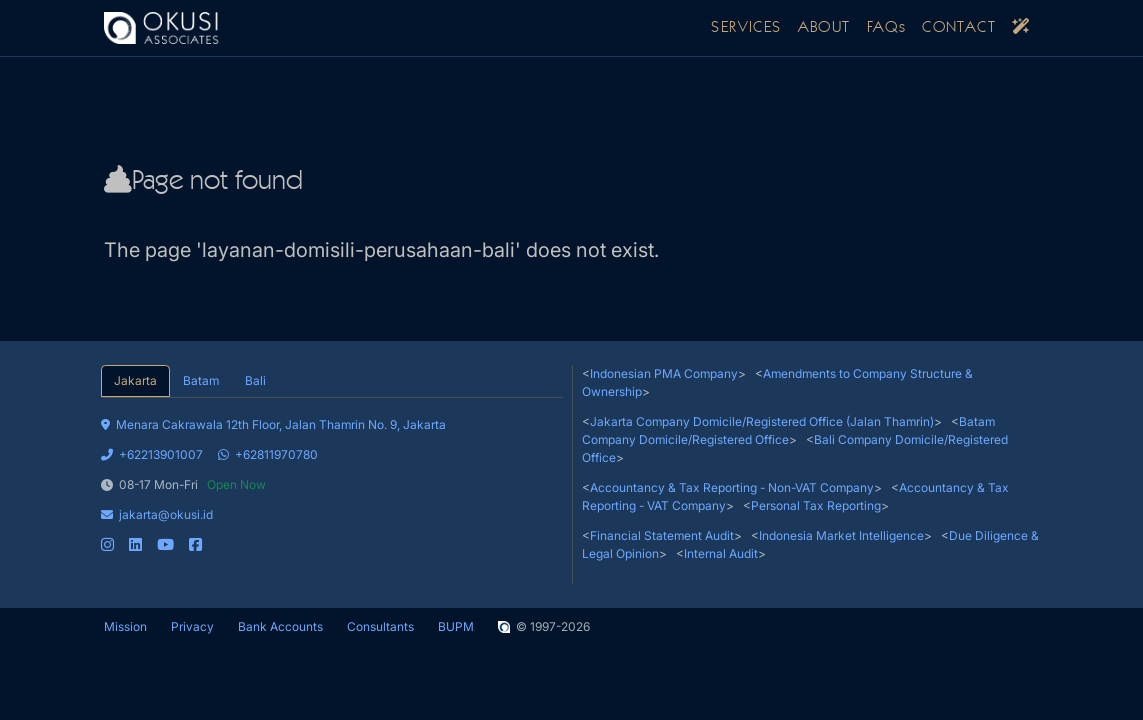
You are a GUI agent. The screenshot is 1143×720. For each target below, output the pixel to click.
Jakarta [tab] (135, 380)
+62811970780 (268, 454)
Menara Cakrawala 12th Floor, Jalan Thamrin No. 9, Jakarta (273, 424)
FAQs (887, 28)
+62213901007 (152, 454)
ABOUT (824, 28)
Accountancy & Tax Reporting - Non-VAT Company (732, 487)
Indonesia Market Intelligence (841, 535)
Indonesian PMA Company (664, 373)
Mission (125, 626)
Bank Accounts (280, 626)
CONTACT (959, 28)
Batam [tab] (201, 380)
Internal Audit (721, 553)
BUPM (456, 626)
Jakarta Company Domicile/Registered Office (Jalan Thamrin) (762, 421)
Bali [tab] (255, 380)
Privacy (192, 626)
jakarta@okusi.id (157, 514)
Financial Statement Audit (662, 535)
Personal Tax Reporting (816, 505)
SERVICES (746, 28)
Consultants (380, 626)
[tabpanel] (332, 476)
